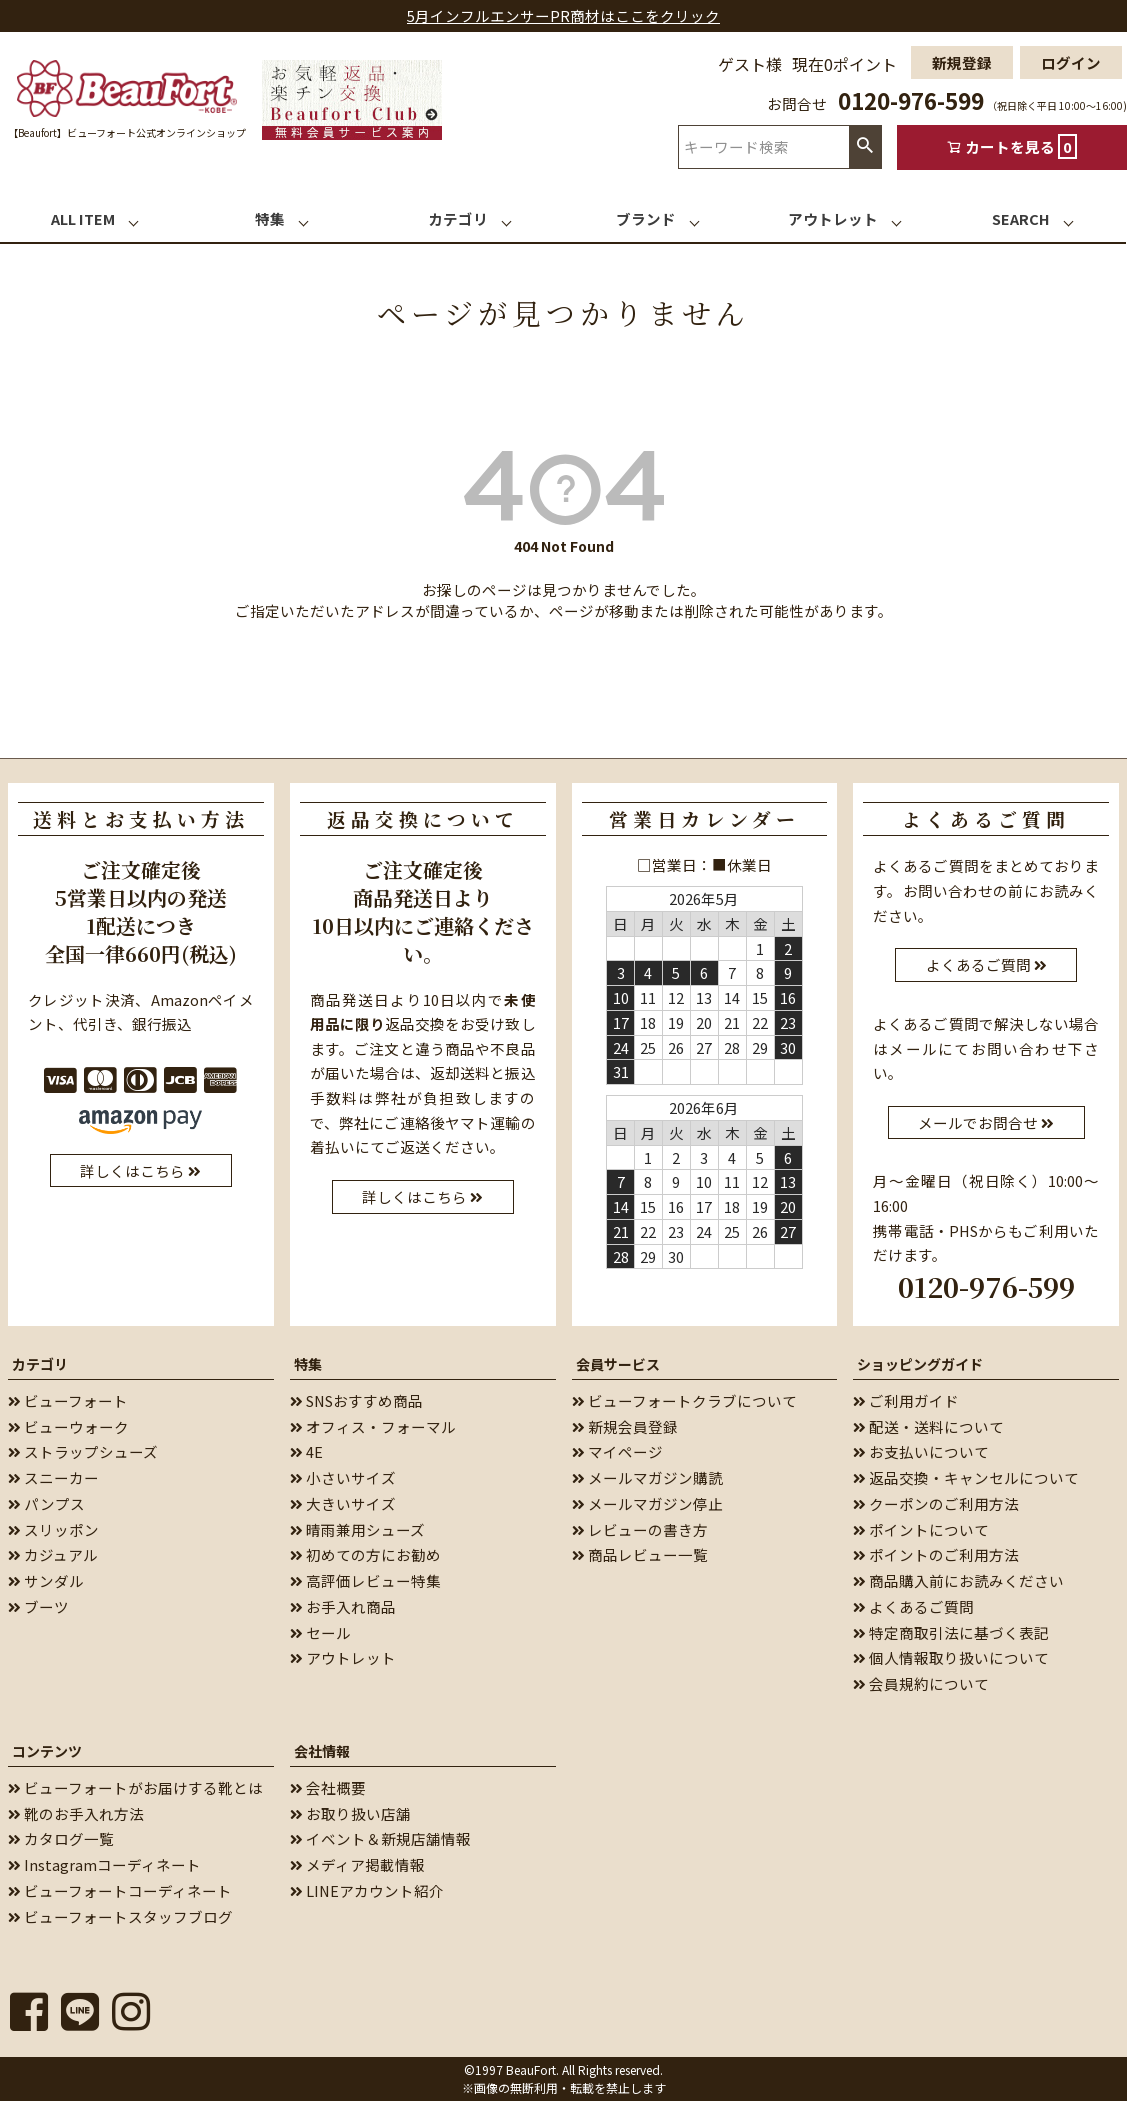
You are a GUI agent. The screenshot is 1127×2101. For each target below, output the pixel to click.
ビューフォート (68, 1400)
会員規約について (921, 1683)
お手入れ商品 (343, 1606)
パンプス (46, 1503)
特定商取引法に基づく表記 (951, 1632)
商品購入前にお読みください (958, 1580)
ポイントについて (921, 1529)
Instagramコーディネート (104, 1864)
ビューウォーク (68, 1426)
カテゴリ (40, 1364)
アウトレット (343, 1657)
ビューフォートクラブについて (684, 1400)
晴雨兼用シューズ (357, 1529)
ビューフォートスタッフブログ (120, 1916)
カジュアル (53, 1554)
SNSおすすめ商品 (356, 1400)
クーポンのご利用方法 (936, 1503)
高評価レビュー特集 (365, 1580)
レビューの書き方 (640, 1529)
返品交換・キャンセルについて (966, 1477)
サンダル (46, 1580)
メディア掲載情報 (357, 1864)
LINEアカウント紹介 (367, 1890)
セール (320, 1632)
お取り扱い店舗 (350, 1813)
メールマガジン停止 (647, 1503)
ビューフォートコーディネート (120, 1890)
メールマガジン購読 (647, 1477)
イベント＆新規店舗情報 (380, 1838)
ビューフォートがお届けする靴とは (135, 1787)
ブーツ (38, 1606)
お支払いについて (921, 1451)
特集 (308, 1364)
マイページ (617, 1451)
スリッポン (53, 1529)
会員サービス (618, 1364)
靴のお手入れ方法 (76, 1813)
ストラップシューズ (83, 1451)
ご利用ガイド (906, 1400)
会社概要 (328, 1787)
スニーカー (53, 1477)
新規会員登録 (625, 1426)
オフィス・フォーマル (373, 1426)
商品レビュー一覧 (640, 1554)
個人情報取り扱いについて (951, 1657)
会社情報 (322, 1751)
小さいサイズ (343, 1477)
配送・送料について (928, 1426)
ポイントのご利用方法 (936, 1554)
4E (306, 1451)
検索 (865, 146)
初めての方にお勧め (365, 1554)
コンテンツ (47, 1751)
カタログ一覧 (61, 1838)
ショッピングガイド (920, 1364)
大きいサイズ (343, 1503)
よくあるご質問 (913, 1606)
